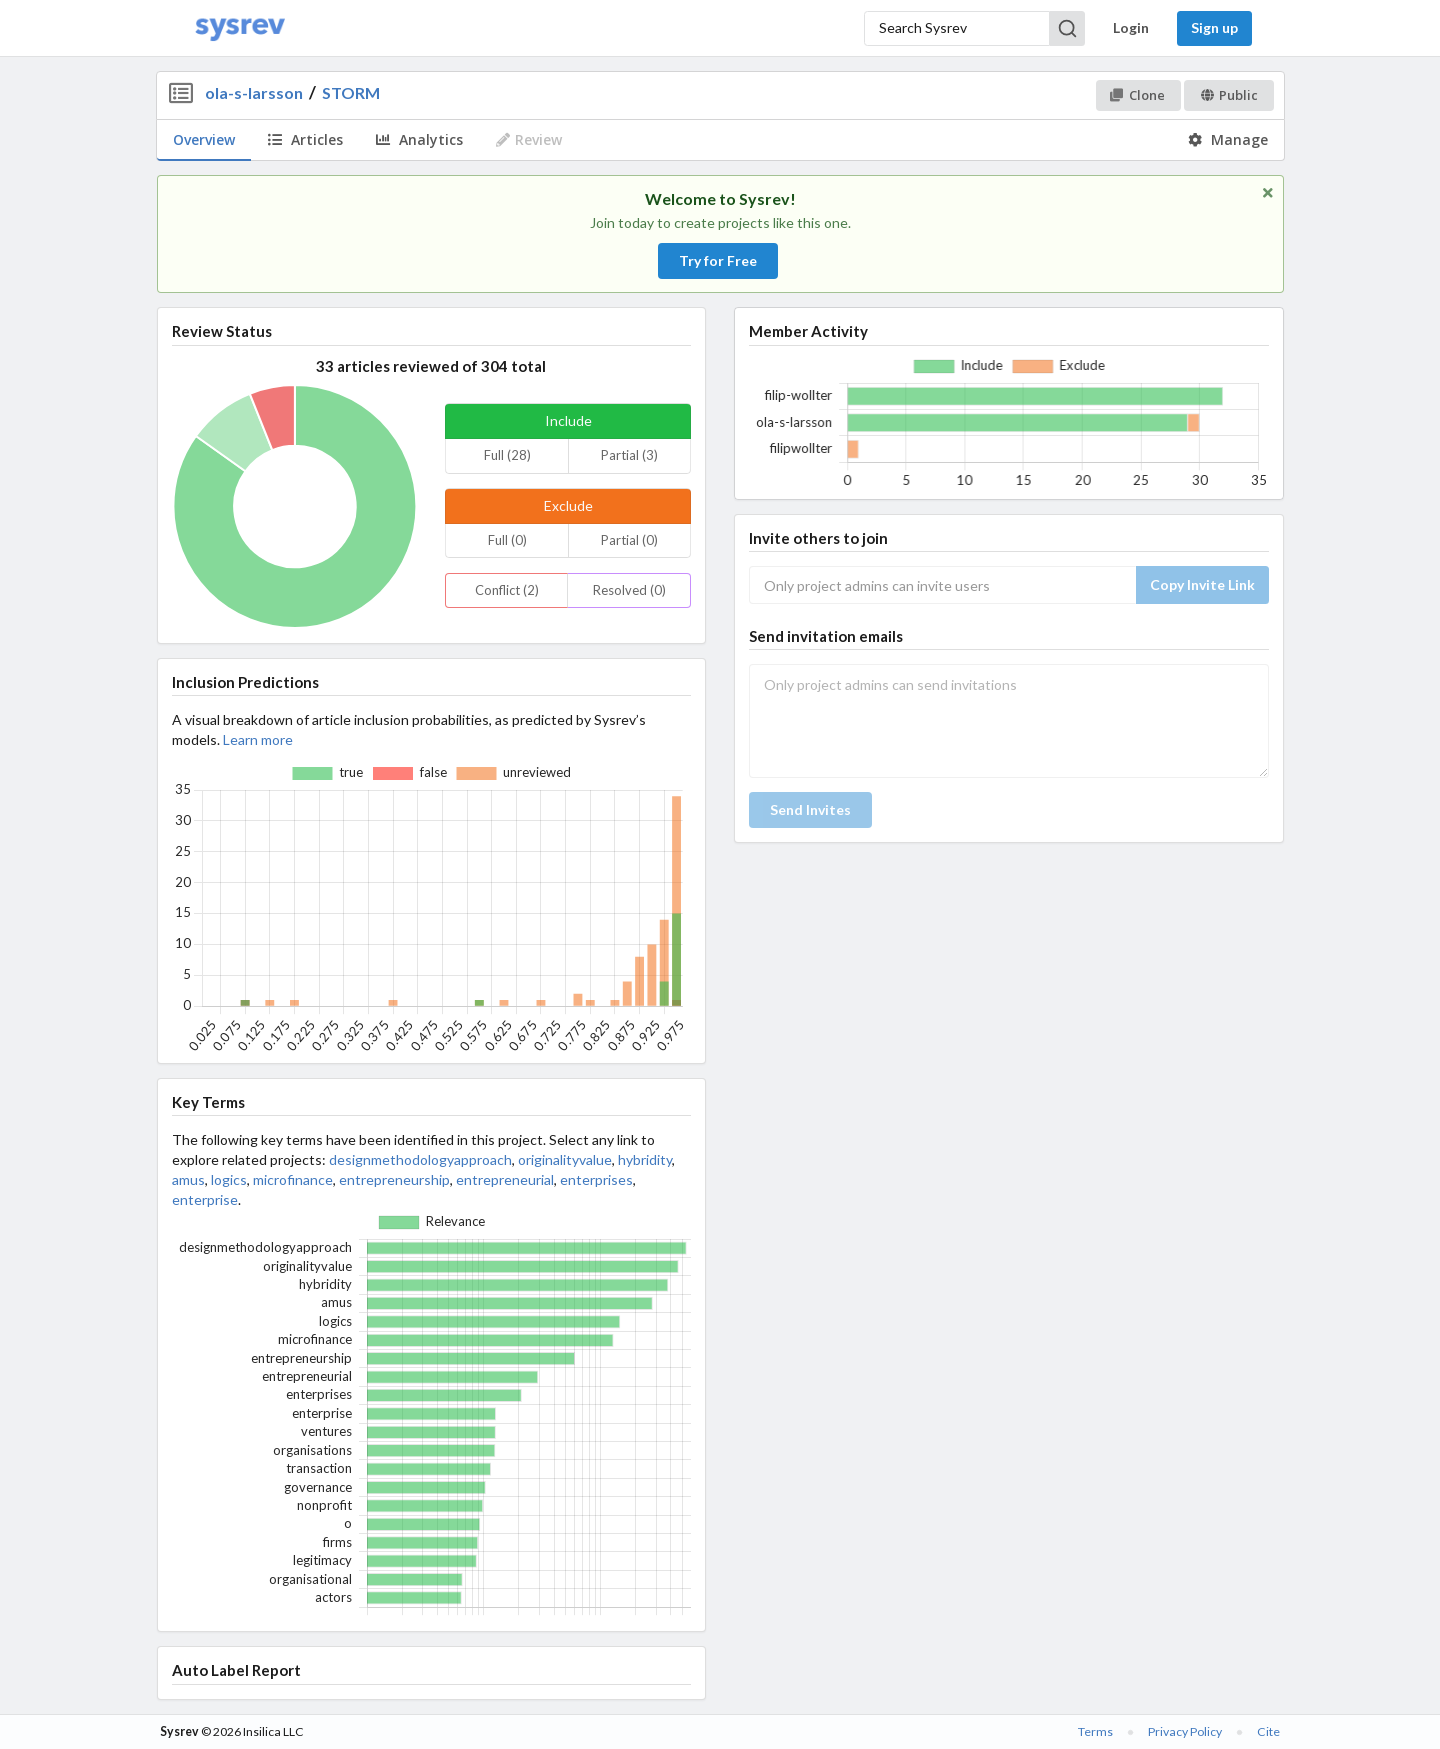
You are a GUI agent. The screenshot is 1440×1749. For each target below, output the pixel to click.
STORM (351, 92)
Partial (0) (629, 540)
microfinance (293, 1179)
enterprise (205, 1199)
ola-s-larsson (254, 92)
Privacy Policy (1185, 1731)
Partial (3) (629, 455)
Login (1131, 27)
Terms (1095, 1731)
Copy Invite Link (1202, 584)
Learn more (258, 739)
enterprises (596, 1179)
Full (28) (507, 455)
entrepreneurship (394, 1179)
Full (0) (507, 540)
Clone (1137, 95)
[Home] (240, 28)
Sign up (1214, 27)
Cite (1268, 1731)
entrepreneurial (505, 1179)
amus (188, 1179)
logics (229, 1179)
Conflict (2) (507, 590)
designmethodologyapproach (420, 1159)
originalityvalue (565, 1159)
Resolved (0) (629, 590)
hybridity (645, 1159)
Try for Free (718, 260)
